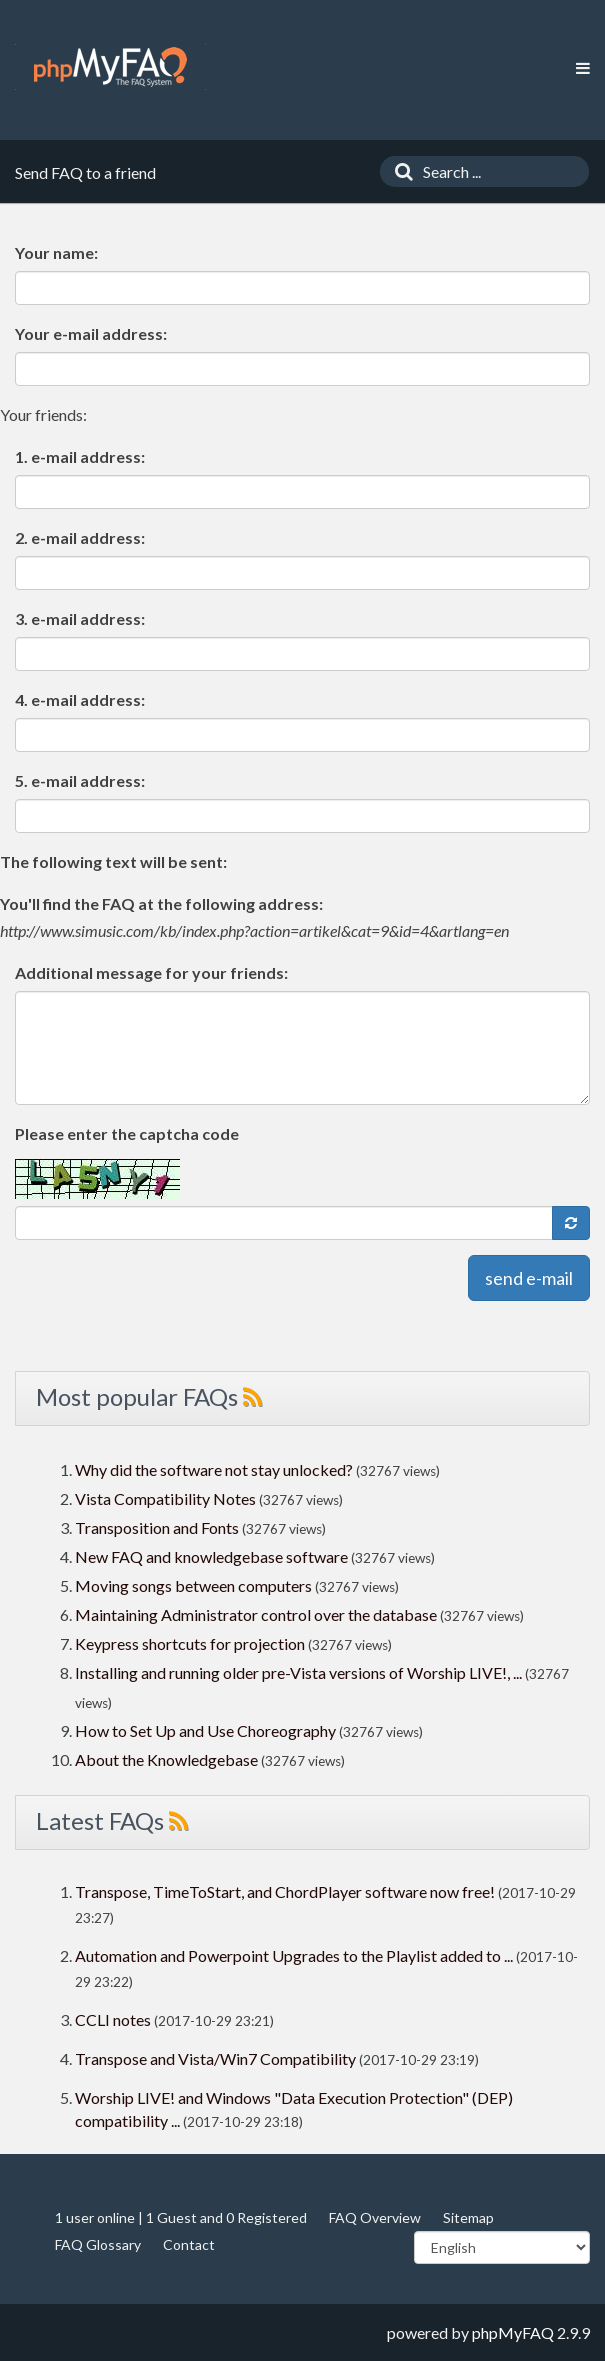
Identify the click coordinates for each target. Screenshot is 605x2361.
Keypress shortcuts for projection (190, 1643)
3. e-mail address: (80, 618)
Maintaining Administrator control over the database (256, 1614)
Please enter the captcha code (127, 1133)
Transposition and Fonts (157, 1527)
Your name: (56, 252)
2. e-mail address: (80, 537)
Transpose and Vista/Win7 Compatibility (215, 2058)
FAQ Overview (375, 2217)
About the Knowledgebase (166, 1759)
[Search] (399, 171)
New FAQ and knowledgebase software (211, 1556)
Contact (189, 2244)
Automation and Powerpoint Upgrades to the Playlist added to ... (294, 1955)
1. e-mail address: (80, 456)
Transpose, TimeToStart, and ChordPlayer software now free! (285, 1891)
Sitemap (468, 2217)
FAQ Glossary (98, 2244)
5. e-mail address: (80, 780)
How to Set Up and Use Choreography (205, 1730)
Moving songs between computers (193, 1585)
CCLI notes (113, 2019)
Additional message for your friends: (151, 972)
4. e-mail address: (80, 699)
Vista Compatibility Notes (165, 1498)
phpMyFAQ (513, 2332)
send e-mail (529, 1278)
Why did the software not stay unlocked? (214, 1469)
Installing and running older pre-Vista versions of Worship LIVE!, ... (298, 1672)
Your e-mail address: (91, 333)
